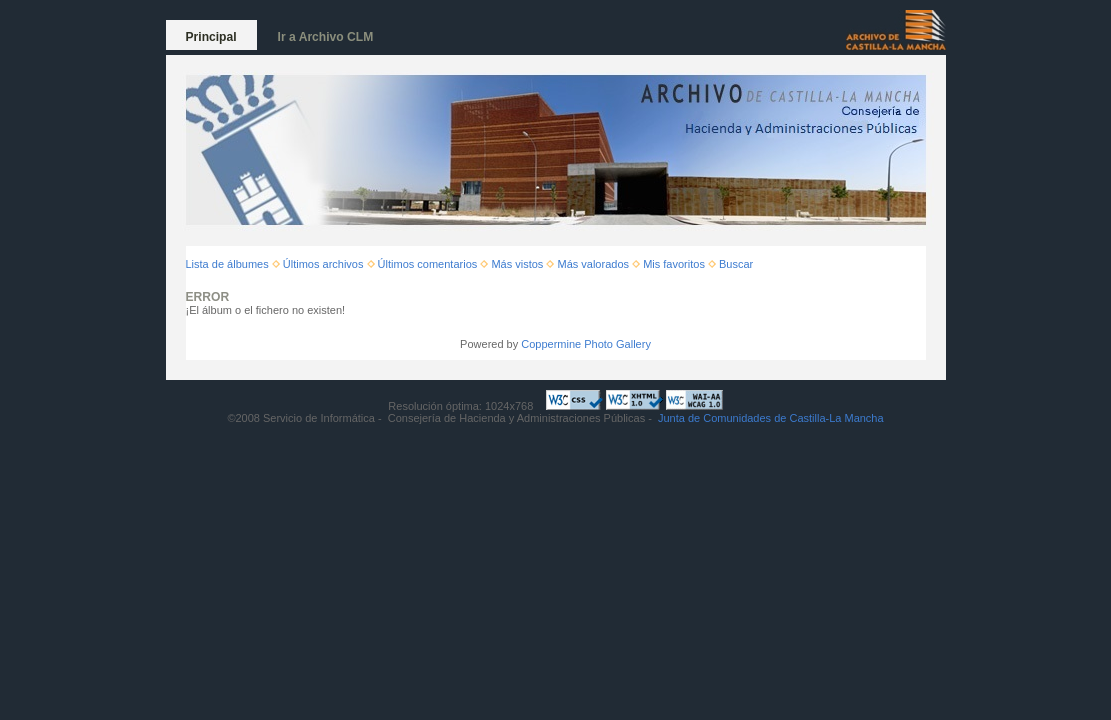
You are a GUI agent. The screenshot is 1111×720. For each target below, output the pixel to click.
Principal (211, 37)
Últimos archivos (323, 264)
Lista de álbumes (227, 264)
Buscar (736, 264)
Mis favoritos (674, 264)
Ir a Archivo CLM (326, 37)
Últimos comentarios (428, 264)
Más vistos (517, 264)
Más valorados (593, 264)
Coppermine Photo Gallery (586, 344)
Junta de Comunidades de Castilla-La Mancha (771, 418)
